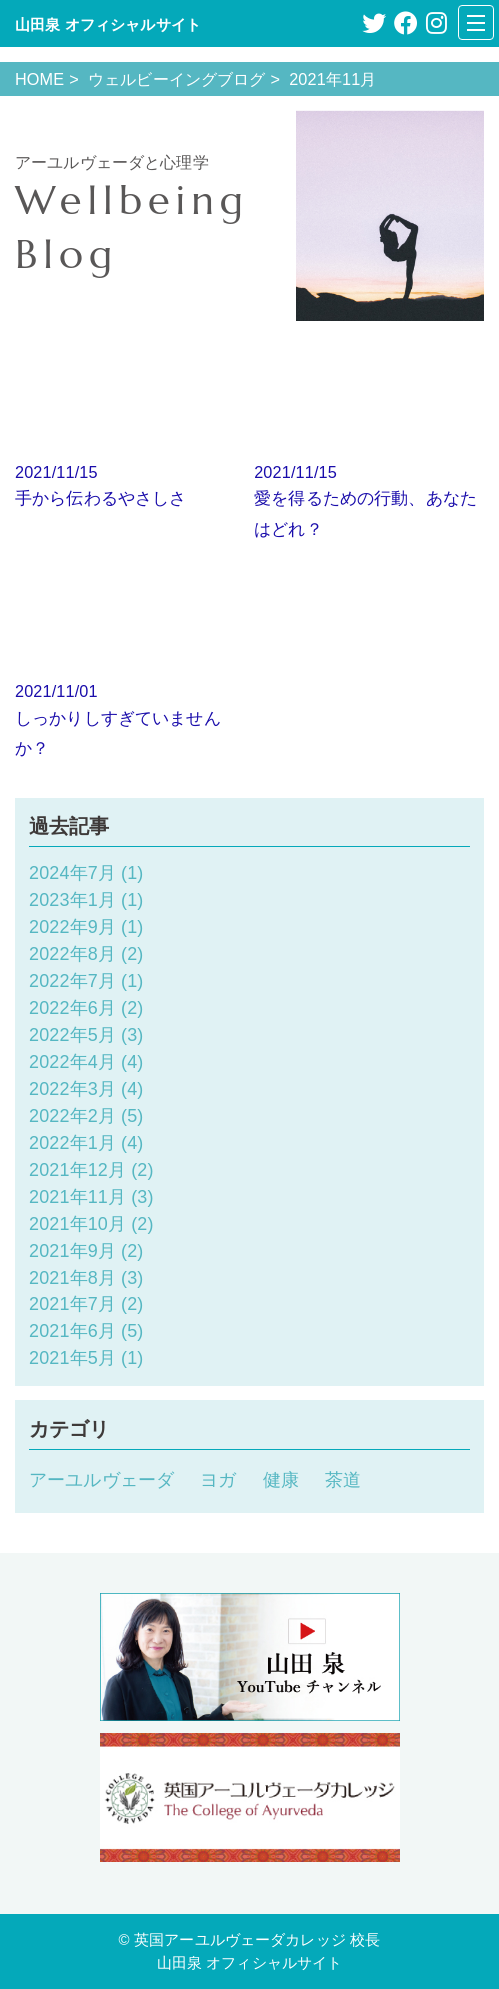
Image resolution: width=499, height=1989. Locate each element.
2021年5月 (72, 1358)
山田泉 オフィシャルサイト (108, 24)
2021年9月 (72, 1251)
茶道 (343, 1480)
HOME (39, 79)
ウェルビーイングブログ (177, 79)
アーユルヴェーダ (101, 1480)
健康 (281, 1480)
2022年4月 (72, 1062)
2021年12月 (77, 1170)
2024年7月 (72, 873)
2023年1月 (72, 900)
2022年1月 (72, 1143)
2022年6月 (72, 1008)
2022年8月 (72, 954)
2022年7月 (72, 981)
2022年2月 (72, 1116)
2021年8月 (72, 1278)
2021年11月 (77, 1197)
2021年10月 (77, 1224)
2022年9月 (72, 927)
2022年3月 (72, 1089)
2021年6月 (72, 1331)
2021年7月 (72, 1304)
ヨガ (218, 1480)
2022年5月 (72, 1035)
